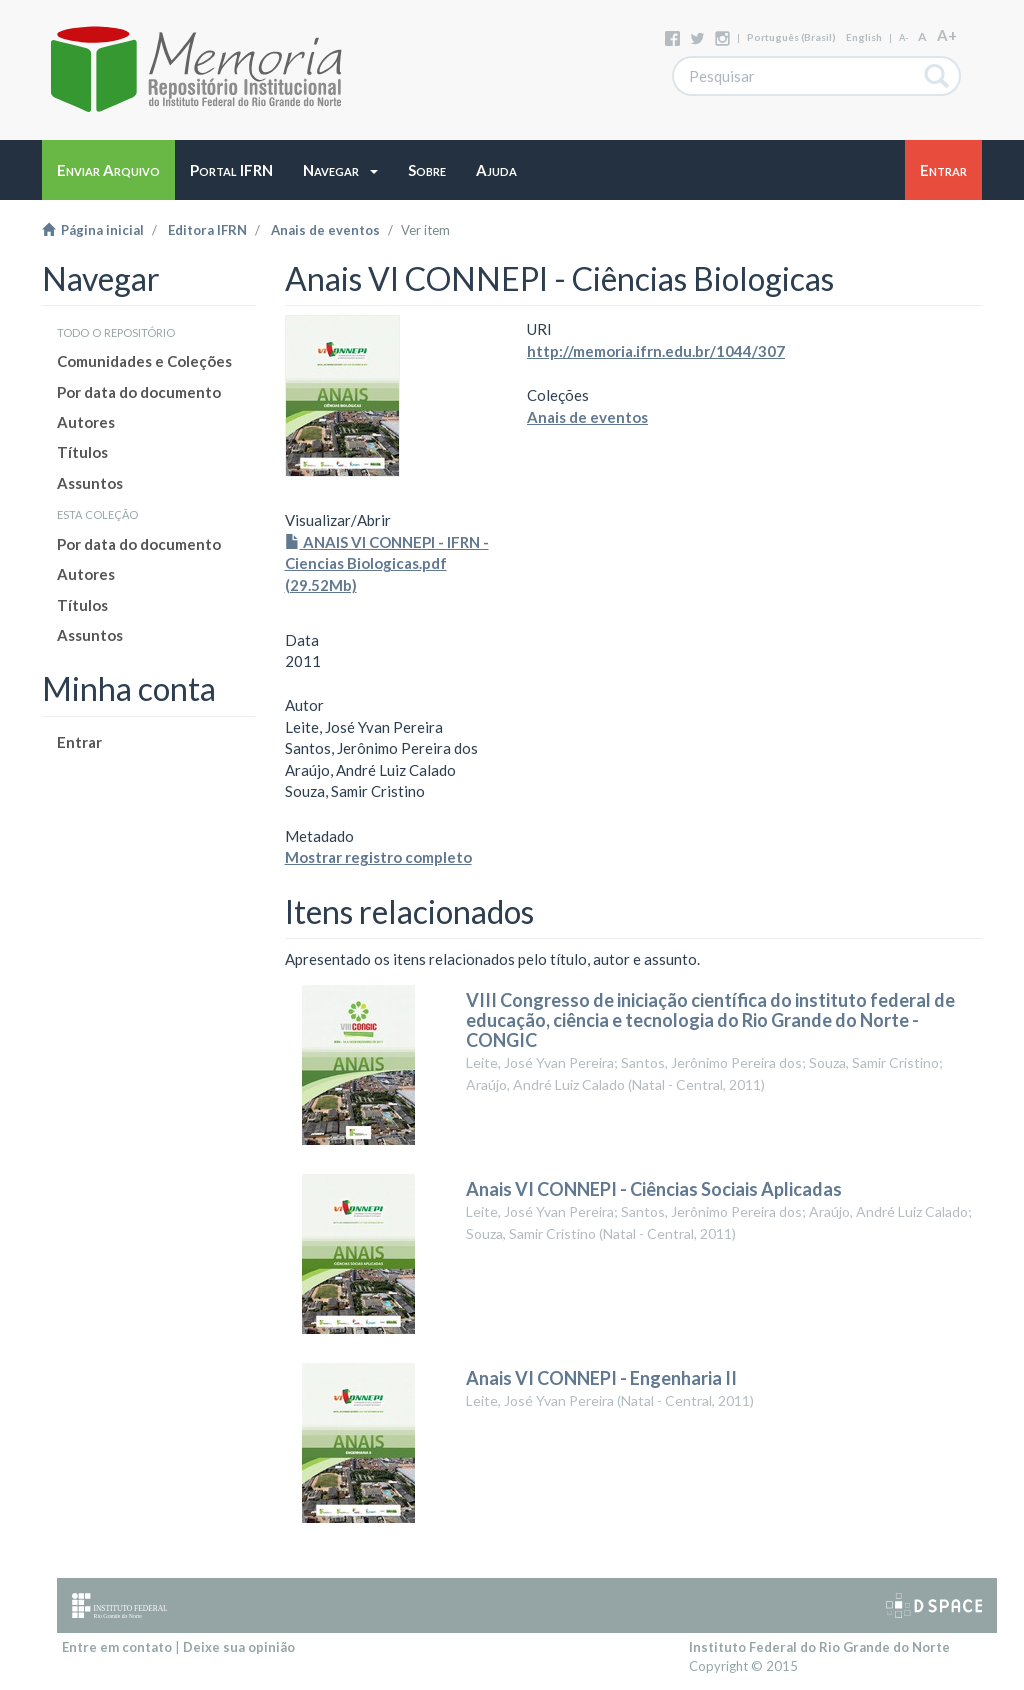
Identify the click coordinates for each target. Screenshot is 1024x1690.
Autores (86, 422)
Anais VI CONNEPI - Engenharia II (601, 1378)
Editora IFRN (207, 230)
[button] (340, 170)
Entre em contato (117, 1647)
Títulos (82, 452)
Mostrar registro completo (378, 857)
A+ (947, 35)
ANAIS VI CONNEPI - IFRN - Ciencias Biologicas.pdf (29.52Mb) (387, 563)
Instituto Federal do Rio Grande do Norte (819, 1647)
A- (903, 37)
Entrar (79, 742)
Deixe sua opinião (239, 1647)
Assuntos (90, 483)
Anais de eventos (325, 230)
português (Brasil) (791, 37)
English (864, 37)
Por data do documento (139, 392)
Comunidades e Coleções (144, 361)
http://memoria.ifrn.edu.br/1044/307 (656, 351)
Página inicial (93, 230)
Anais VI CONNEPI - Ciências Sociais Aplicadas (654, 1189)
